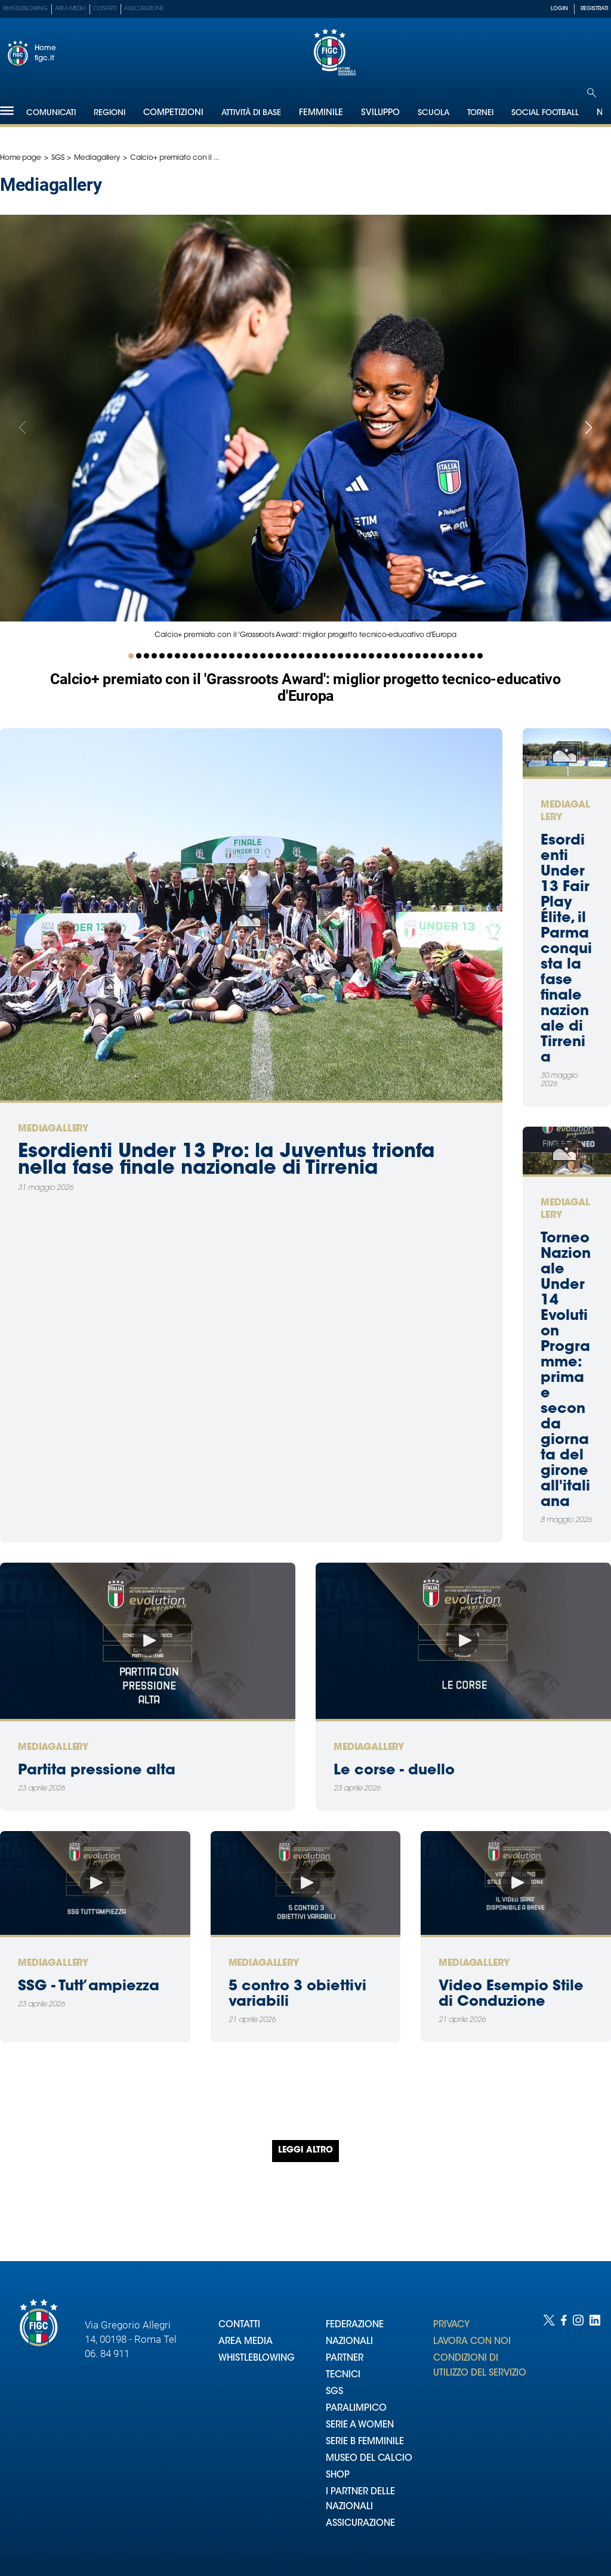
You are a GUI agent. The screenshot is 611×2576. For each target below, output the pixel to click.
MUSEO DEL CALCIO (369, 2458)
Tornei (480, 113)
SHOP (338, 2475)
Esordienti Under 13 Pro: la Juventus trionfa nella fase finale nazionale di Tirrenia (226, 1161)
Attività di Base (251, 113)
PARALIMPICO (356, 2408)
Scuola (433, 113)
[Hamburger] (7, 110)
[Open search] (591, 92)
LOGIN (559, 8)
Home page (20, 158)
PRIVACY (451, 2325)
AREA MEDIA (245, 2341)
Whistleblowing (25, 8)
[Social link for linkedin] (595, 2433)
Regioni (109, 113)
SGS (57, 158)
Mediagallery (97, 158)
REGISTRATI (594, 8)
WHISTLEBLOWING (256, 2358)
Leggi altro (305, 2151)
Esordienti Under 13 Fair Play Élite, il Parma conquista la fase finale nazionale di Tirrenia (566, 949)
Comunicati (51, 113)
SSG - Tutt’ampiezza (88, 1987)
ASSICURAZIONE (360, 2523)
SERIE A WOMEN (360, 2425)
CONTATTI (239, 2325)
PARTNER (344, 2358)
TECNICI (343, 2375)
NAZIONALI (349, 2341)
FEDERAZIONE (355, 2325)
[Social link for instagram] (578, 2433)
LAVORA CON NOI (472, 2341)
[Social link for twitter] (549, 2433)
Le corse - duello (394, 1771)
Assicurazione (144, 8)
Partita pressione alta (96, 1771)
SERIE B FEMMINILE (365, 2442)
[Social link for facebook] (564, 2433)
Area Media (70, 8)
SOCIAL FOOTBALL (545, 113)
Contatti (105, 8)
